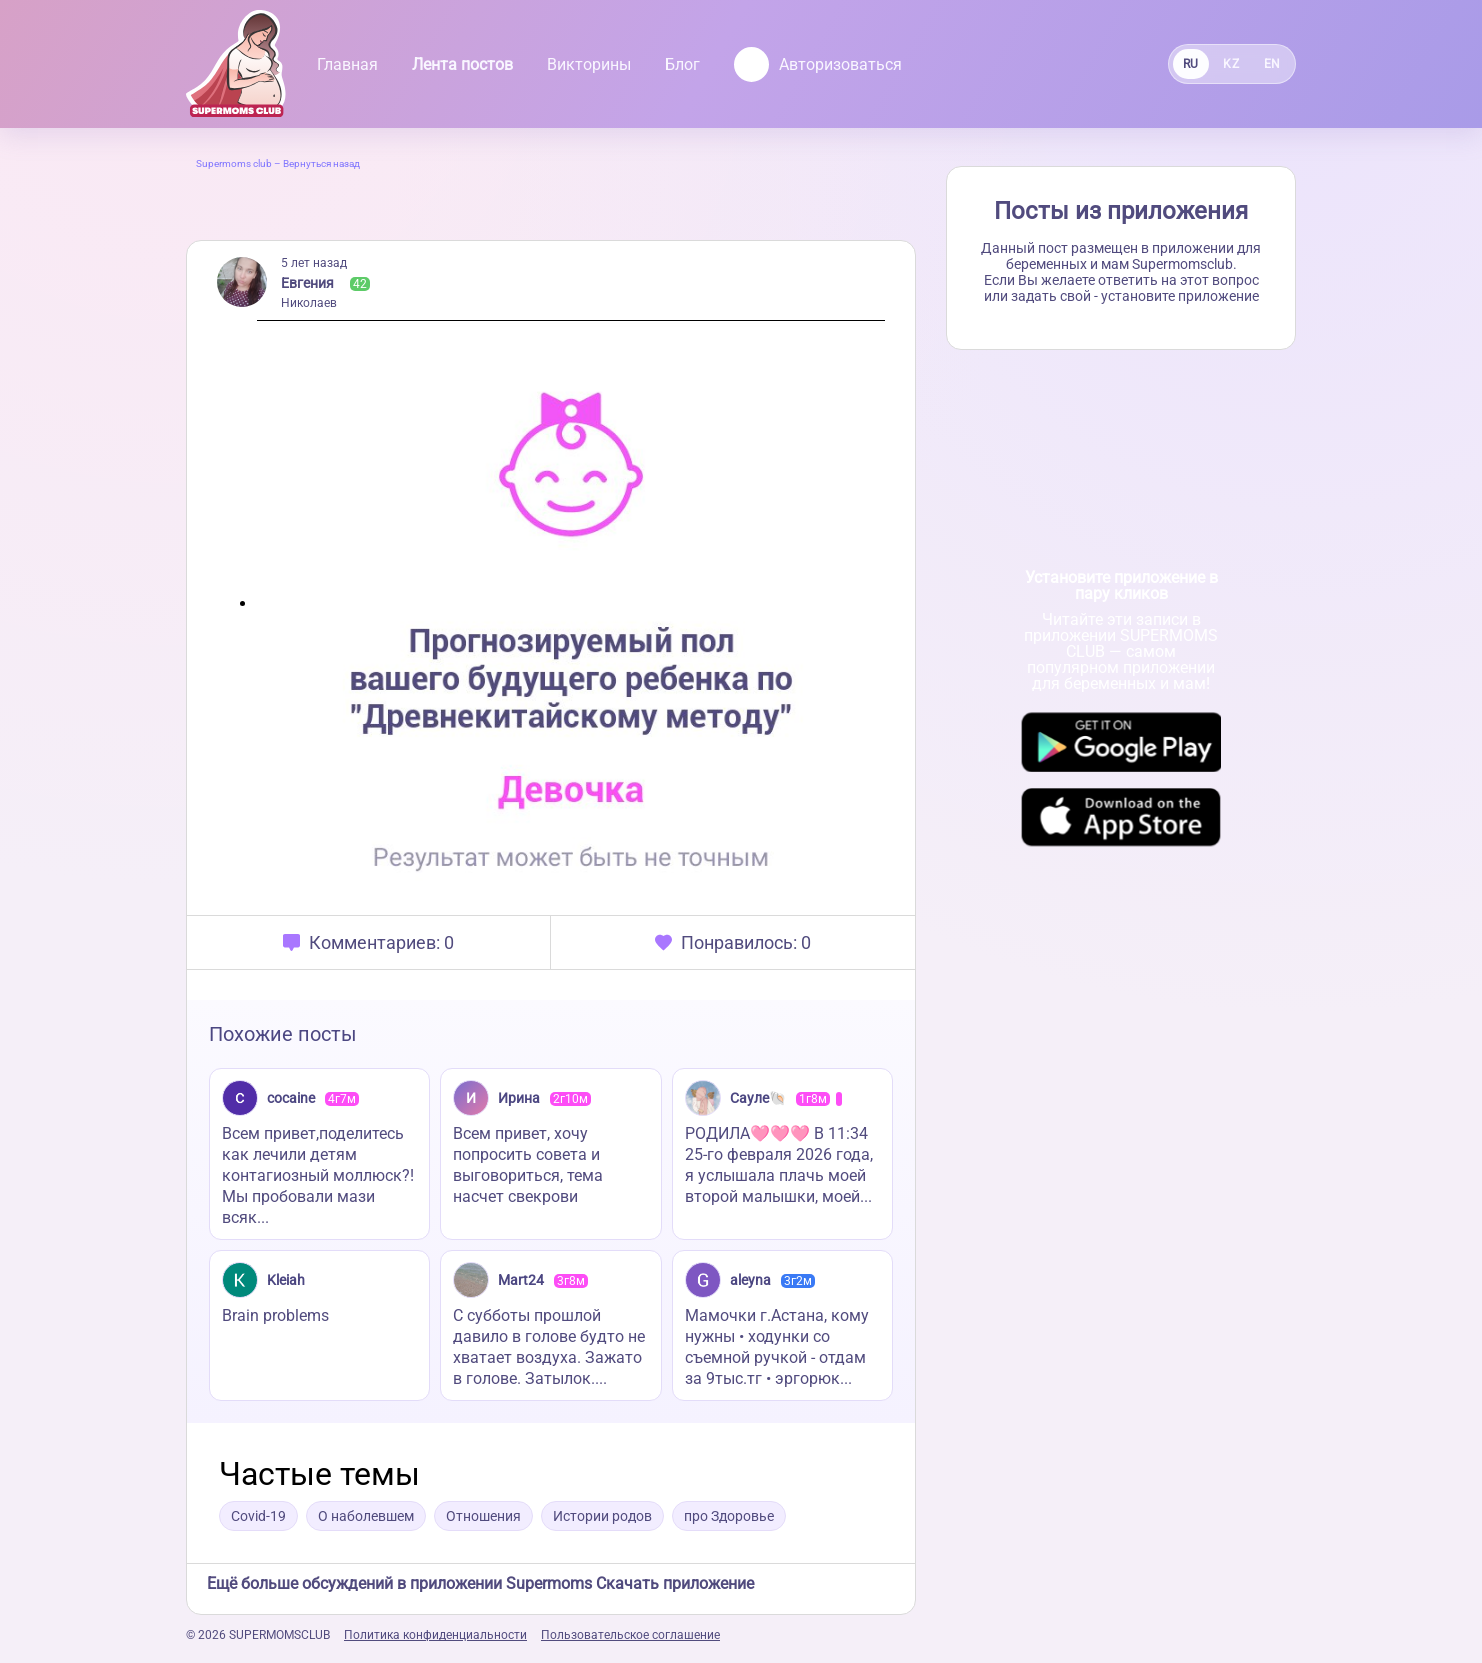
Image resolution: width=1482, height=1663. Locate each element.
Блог (682, 64)
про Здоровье (729, 1516)
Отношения (483, 1516)
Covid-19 (258, 1516)
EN (1272, 64)
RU (1191, 64)
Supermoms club (234, 163)
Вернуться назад (321, 163)
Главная (347, 64)
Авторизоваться (818, 64)
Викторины (589, 64)
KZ (1231, 64)
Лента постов (462, 64)
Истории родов (602, 1516)
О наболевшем (366, 1516)
